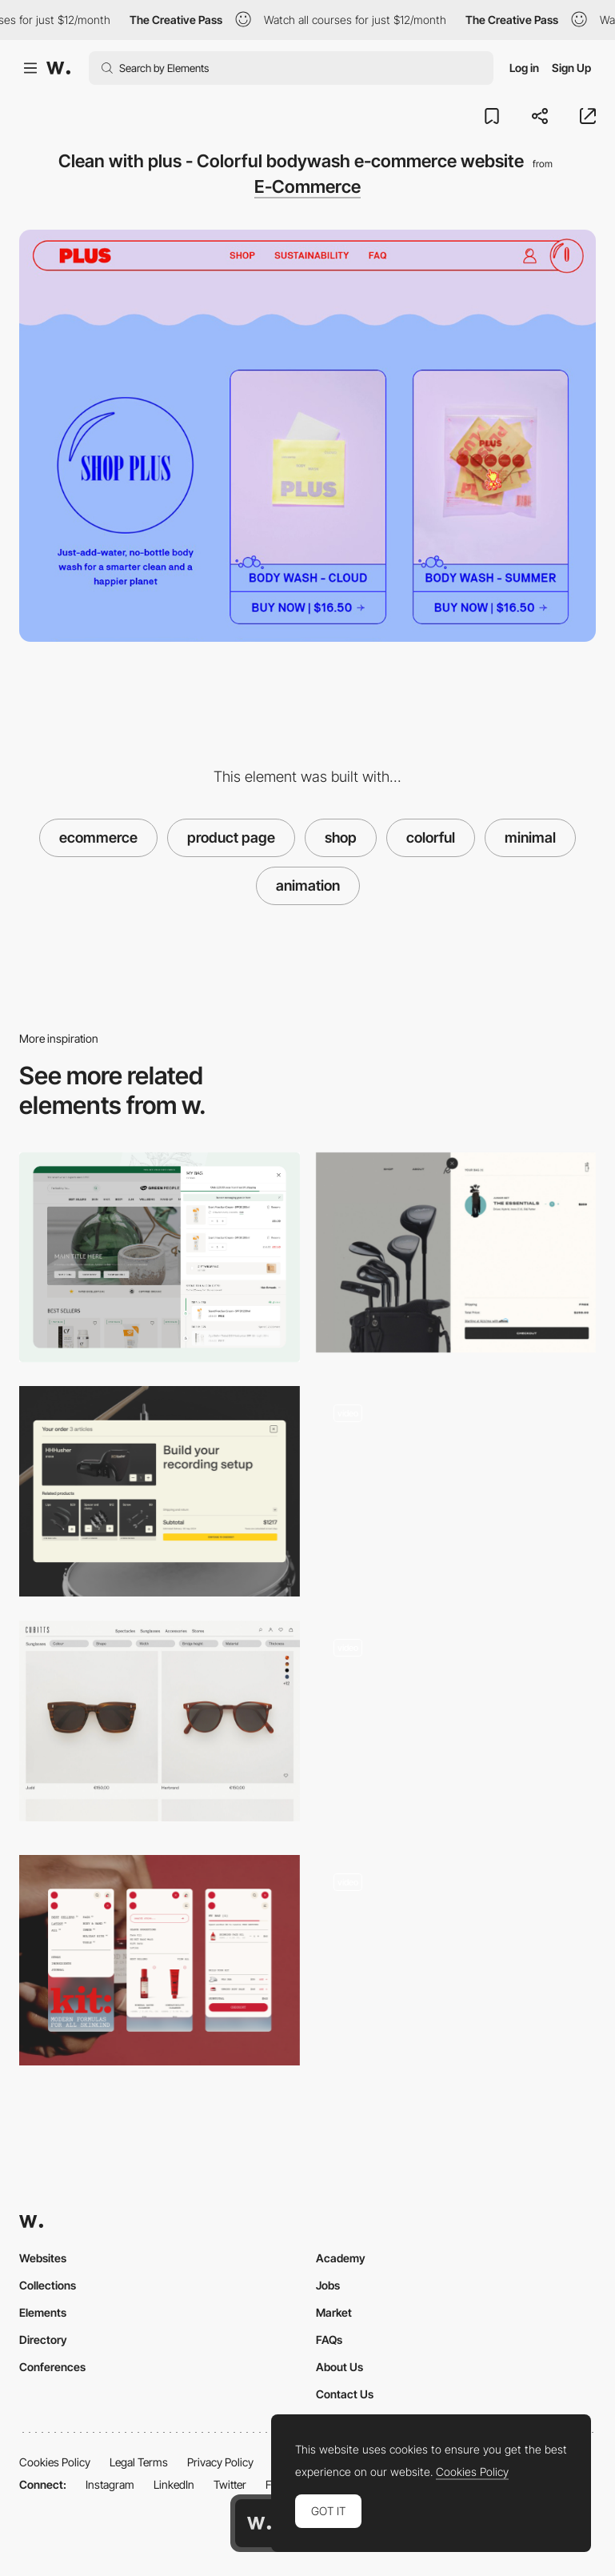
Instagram (110, 2484)
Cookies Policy (54, 2462)
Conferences (52, 2367)
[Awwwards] (58, 68)
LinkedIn (174, 2484)
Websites (42, 2258)
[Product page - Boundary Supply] (456, 1955)
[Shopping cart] (159, 1257)
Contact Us (344, 2394)
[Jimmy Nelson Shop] (456, 1491)
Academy (340, 2258)
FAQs (329, 2339)
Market (334, 2312)
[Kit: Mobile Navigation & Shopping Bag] (159, 1960)
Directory (43, 2339)
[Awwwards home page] (259, 2523)
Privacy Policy (220, 2462)
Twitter (230, 2484)
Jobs (328, 2285)
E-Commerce (307, 186)
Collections (47, 2285)
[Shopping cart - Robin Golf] (456, 1252)
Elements (42, 2312)
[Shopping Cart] (159, 1491)
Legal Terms (139, 2462)
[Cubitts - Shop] (159, 1721)
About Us (339, 2367)
